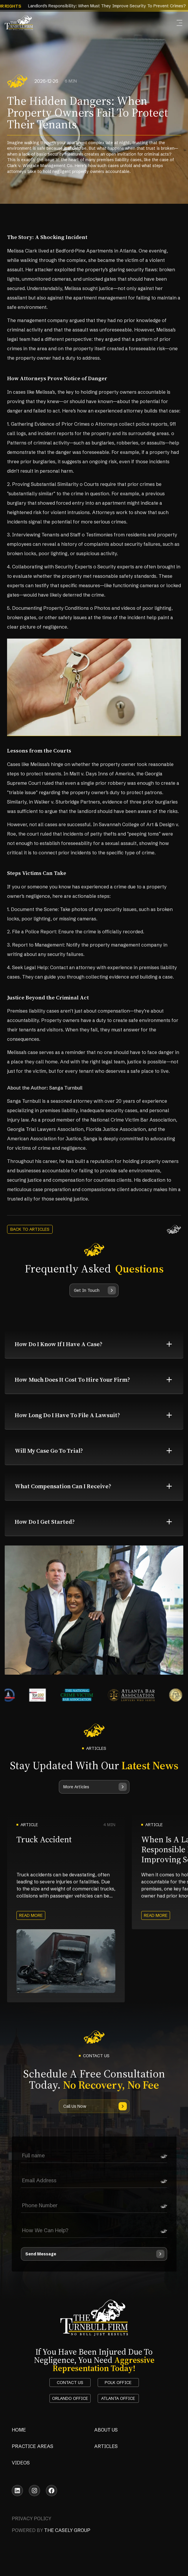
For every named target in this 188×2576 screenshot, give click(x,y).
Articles (106, 2446)
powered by (51, 2530)
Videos (21, 2463)
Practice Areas (32, 2446)
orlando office (70, 2398)
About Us (106, 2430)
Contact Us (70, 2382)
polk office (118, 2382)
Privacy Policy (31, 2518)
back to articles (29, 1229)
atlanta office (118, 2398)
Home (19, 2430)
